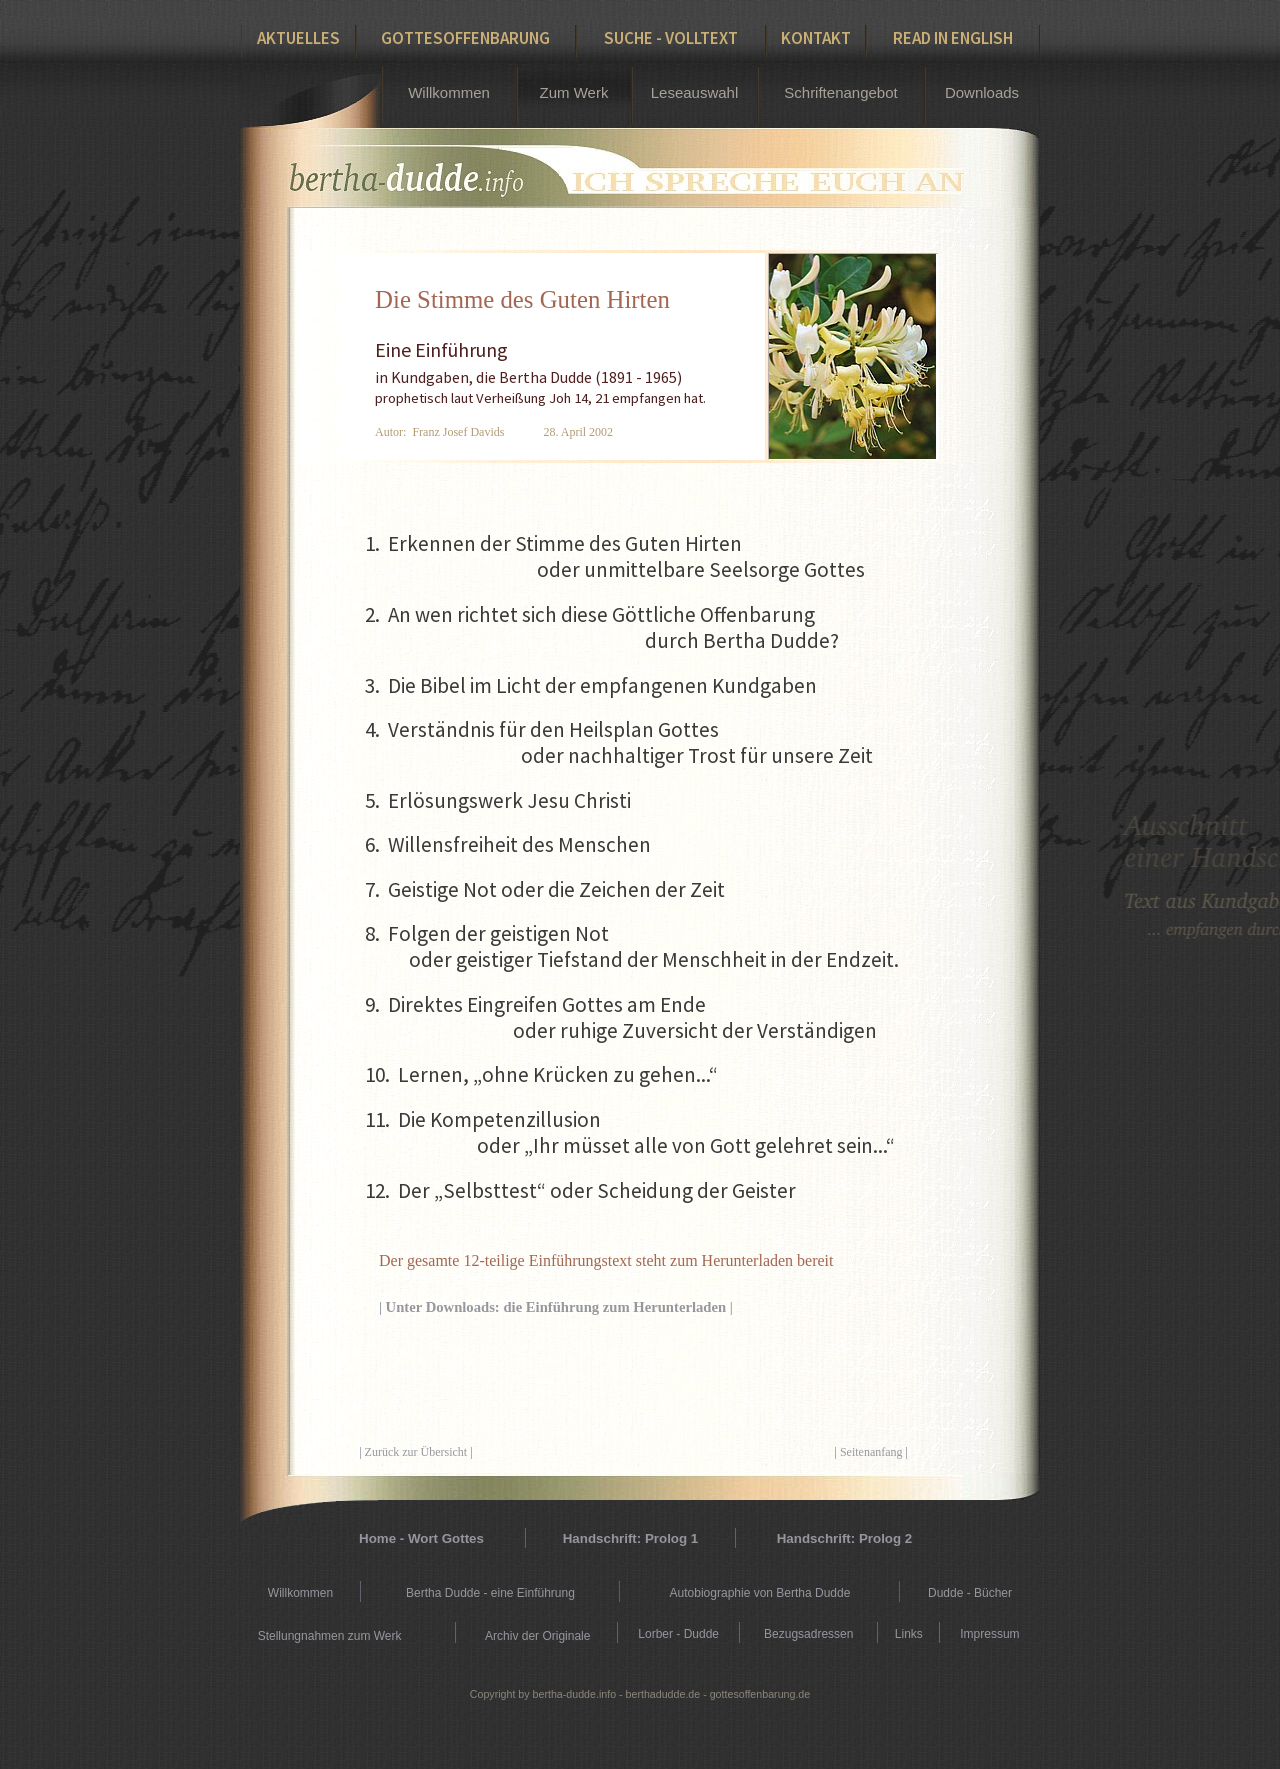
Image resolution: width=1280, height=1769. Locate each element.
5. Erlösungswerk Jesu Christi (498, 800)
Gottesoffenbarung (465, 38)
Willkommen (449, 92)
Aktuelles (298, 38)
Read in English (953, 38)
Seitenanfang (871, 1452)
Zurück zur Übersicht (416, 1452)
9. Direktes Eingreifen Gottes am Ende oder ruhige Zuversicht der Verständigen (621, 1017)
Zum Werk (574, 92)
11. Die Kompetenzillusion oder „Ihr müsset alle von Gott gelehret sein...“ (630, 1132)
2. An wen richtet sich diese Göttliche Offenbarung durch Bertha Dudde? (602, 627)
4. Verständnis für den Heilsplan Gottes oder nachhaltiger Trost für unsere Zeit (619, 742)
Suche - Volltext (671, 38)
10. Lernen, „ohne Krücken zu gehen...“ (541, 1074)
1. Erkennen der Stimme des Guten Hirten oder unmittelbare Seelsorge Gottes (615, 556)
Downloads (982, 92)
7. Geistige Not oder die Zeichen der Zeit (545, 889)
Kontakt (816, 38)
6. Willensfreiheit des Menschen (508, 844)
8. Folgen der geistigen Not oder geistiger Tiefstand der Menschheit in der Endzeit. (632, 946)
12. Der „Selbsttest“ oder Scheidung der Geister (580, 1190)
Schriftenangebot (840, 92)
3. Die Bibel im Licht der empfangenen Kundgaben (591, 685)
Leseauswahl (695, 92)
